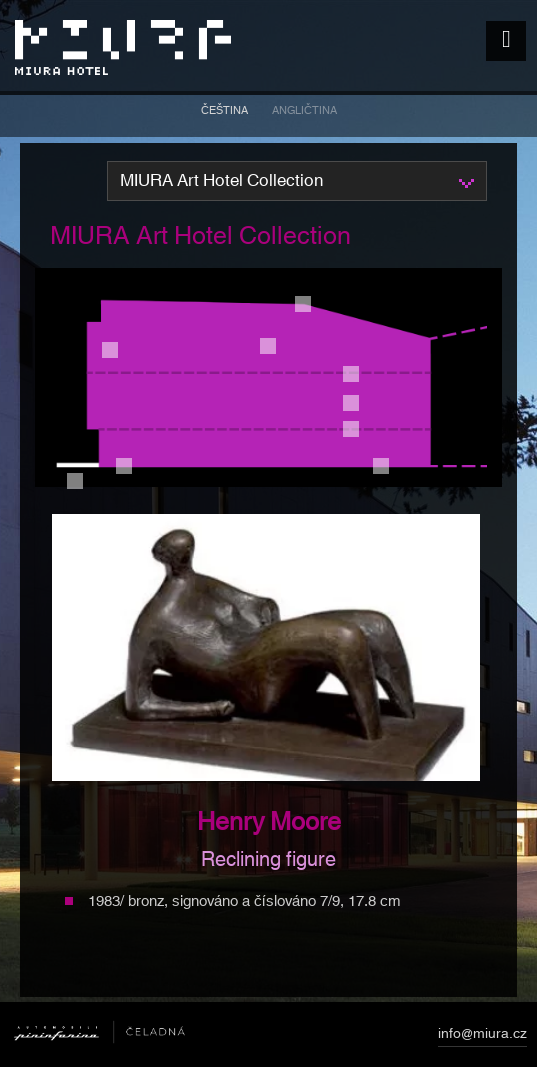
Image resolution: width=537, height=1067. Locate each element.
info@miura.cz (482, 1037)
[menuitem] (224, 113)
